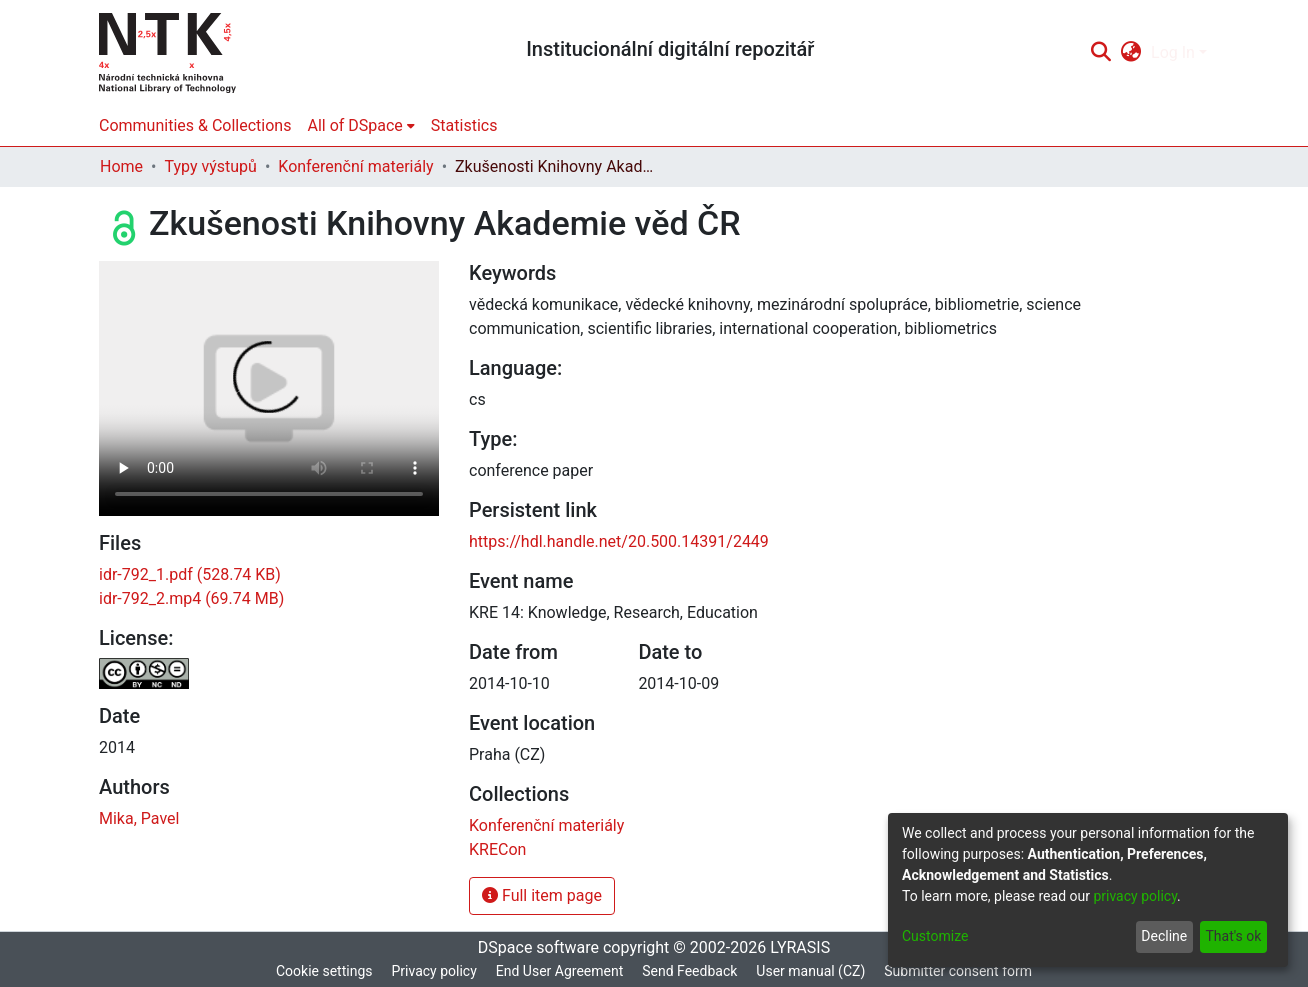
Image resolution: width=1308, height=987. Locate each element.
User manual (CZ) (810, 971)
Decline (1164, 936)
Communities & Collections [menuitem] (195, 125)
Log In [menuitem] (1173, 52)
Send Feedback (689, 971)
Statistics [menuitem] (464, 125)
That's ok (1233, 936)
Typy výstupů (210, 166)
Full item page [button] (542, 895)
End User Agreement (559, 971)
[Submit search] (1100, 53)
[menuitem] (1131, 53)
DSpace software (538, 947)
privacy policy (1135, 896)
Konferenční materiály (355, 166)
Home (121, 166)
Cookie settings (324, 971)
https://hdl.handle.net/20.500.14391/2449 (619, 541)
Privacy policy (433, 971)
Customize (935, 936)
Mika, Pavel (139, 818)
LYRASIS (800, 947)
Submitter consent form (958, 971)
